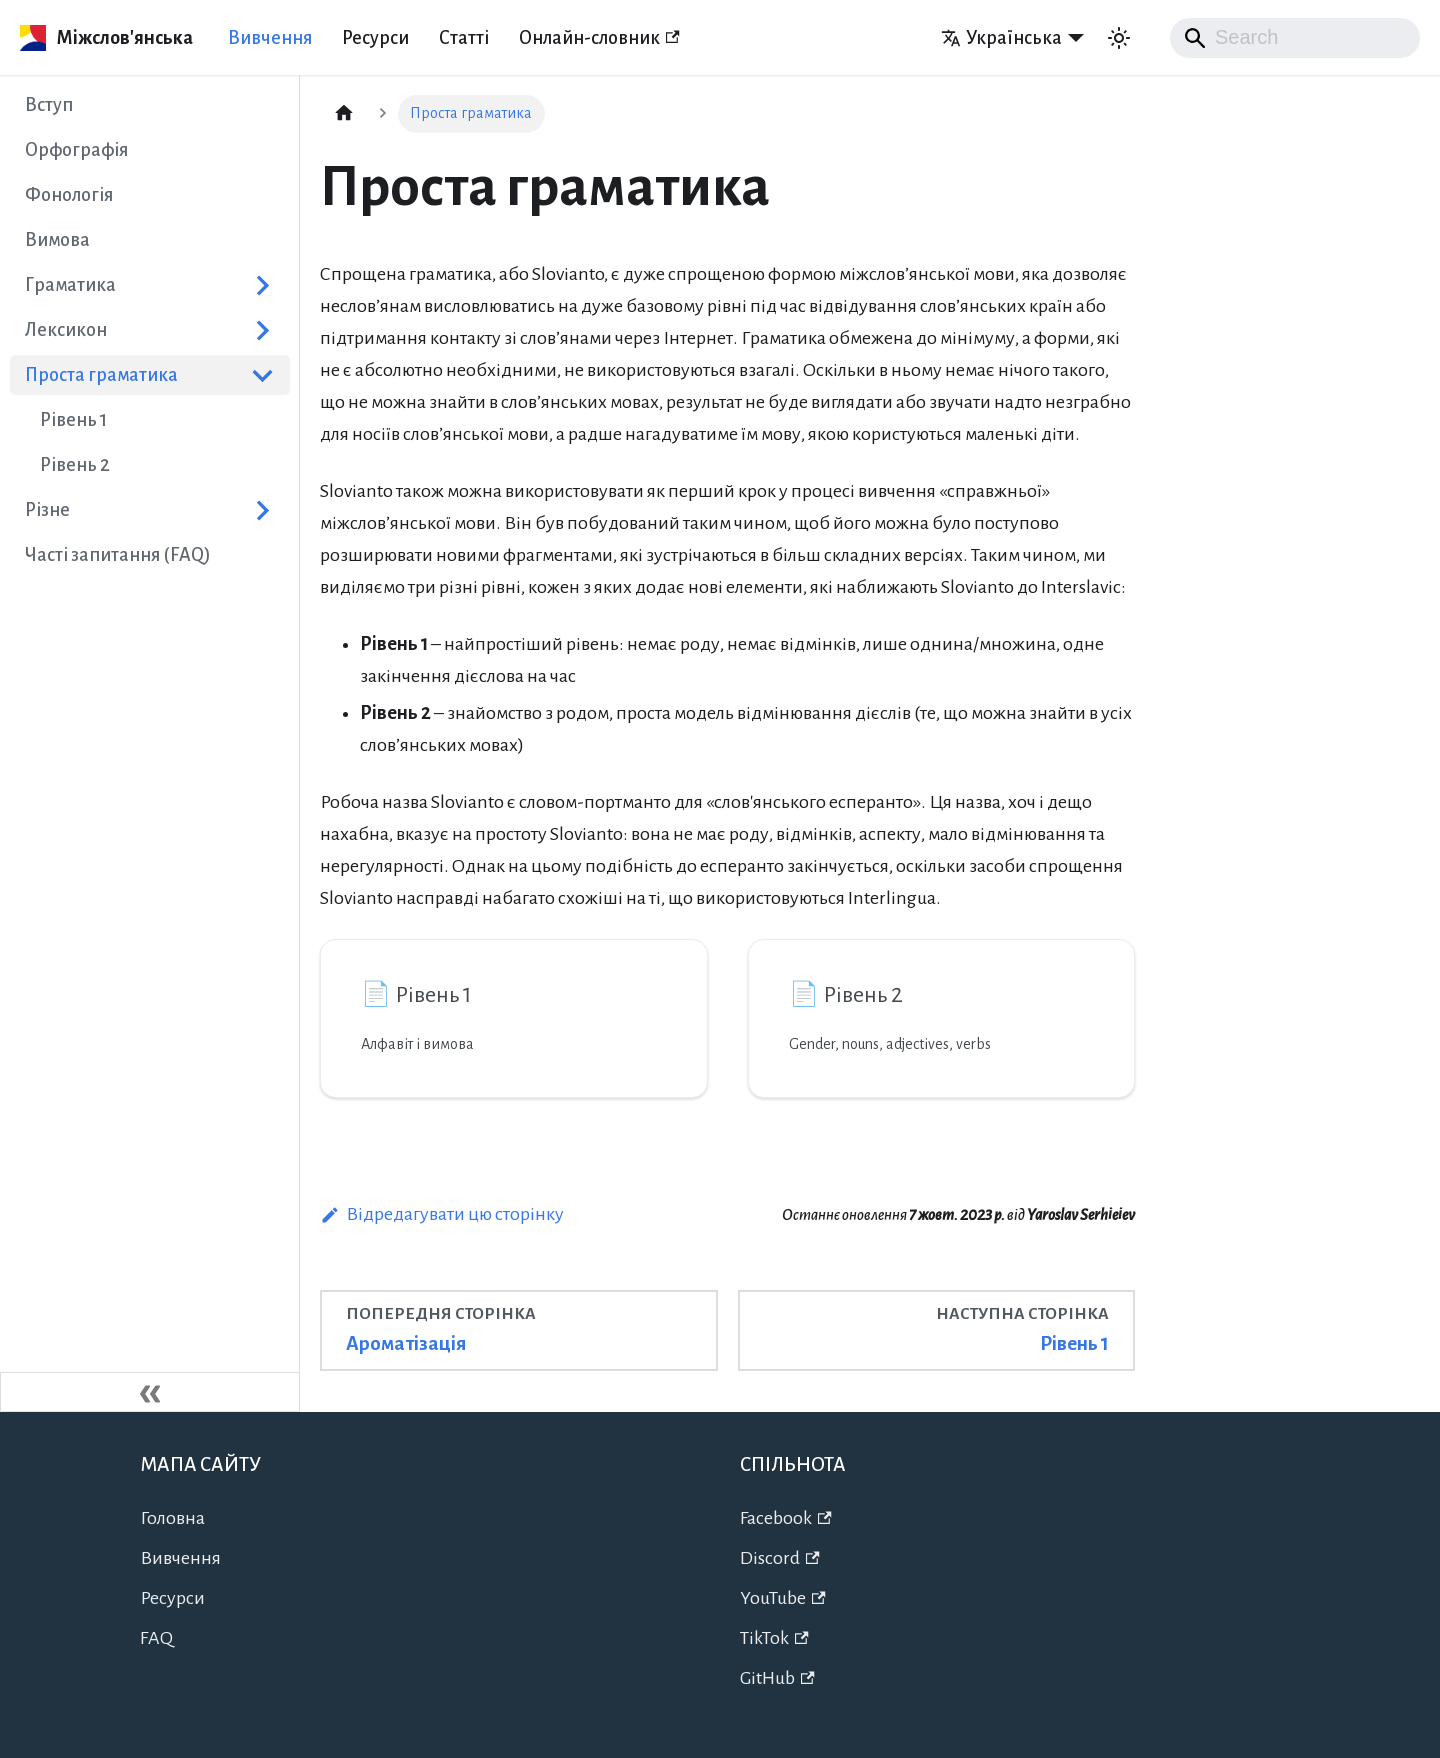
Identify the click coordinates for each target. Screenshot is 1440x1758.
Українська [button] (1001, 38)
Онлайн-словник (599, 38)
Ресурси (375, 38)
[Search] (1295, 38)
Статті (464, 38)
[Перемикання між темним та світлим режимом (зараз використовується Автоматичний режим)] (1119, 38)
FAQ (156, 1638)
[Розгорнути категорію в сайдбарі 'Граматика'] (262, 285)
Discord (780, 1558)
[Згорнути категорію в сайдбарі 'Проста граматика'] (262, 375)
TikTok (774, 1638)
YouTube (783, 1598)
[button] (150, 330)
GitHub (777, 1678)
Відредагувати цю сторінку (442, 1214)
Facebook (786, 1518)
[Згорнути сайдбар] (150, 1392)
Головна (172, 1518)
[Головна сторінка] (344, 114)
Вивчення (270, 38)
